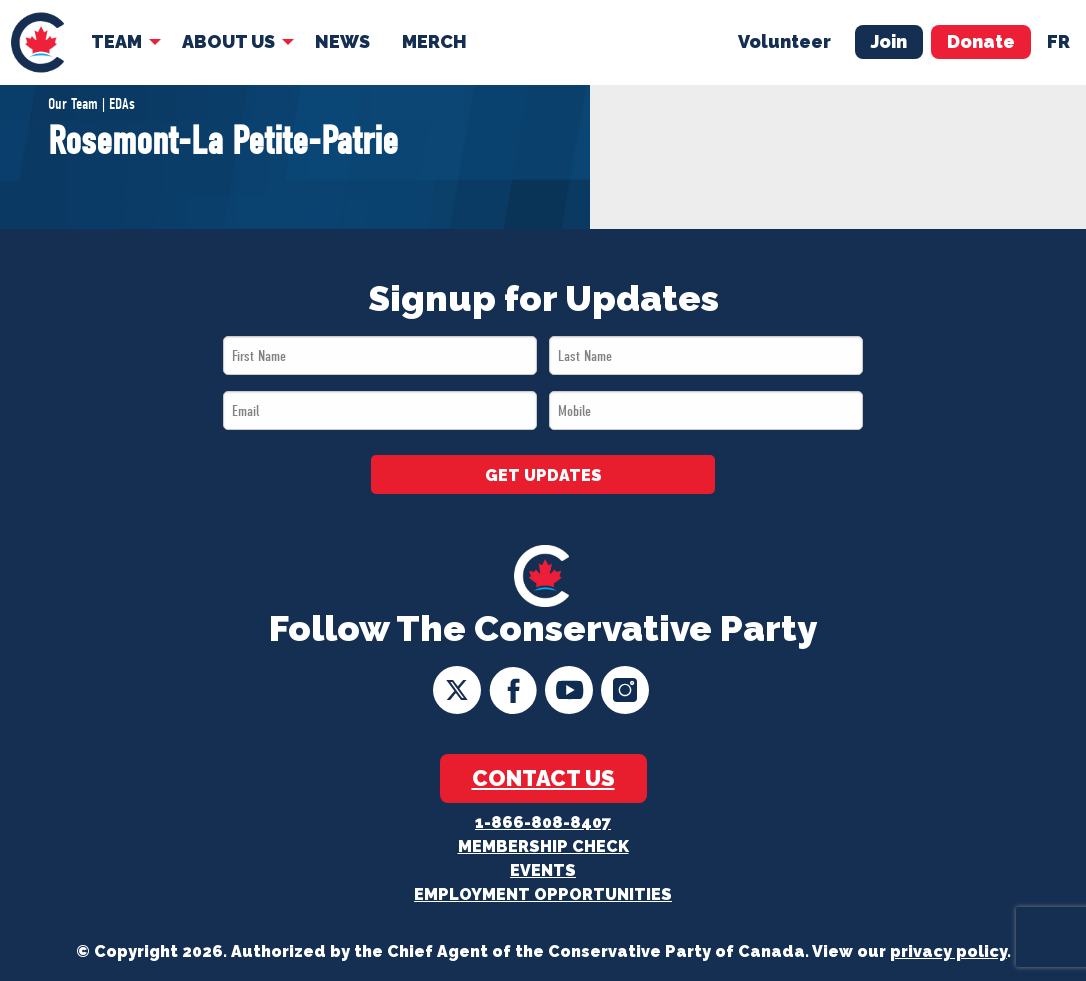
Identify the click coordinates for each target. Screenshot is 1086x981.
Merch (434, 41)
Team (116, 41)
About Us (228, 41)
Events (543, 870)
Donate (981, 41)
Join (889, 41)
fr (1058, 41)
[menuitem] (37, 42)
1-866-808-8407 (543, 822)
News (342, 41)
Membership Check (543, 846)
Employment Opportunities (543, 894)
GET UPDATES (543, 475)
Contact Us (543, 778)
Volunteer (784, 41)
